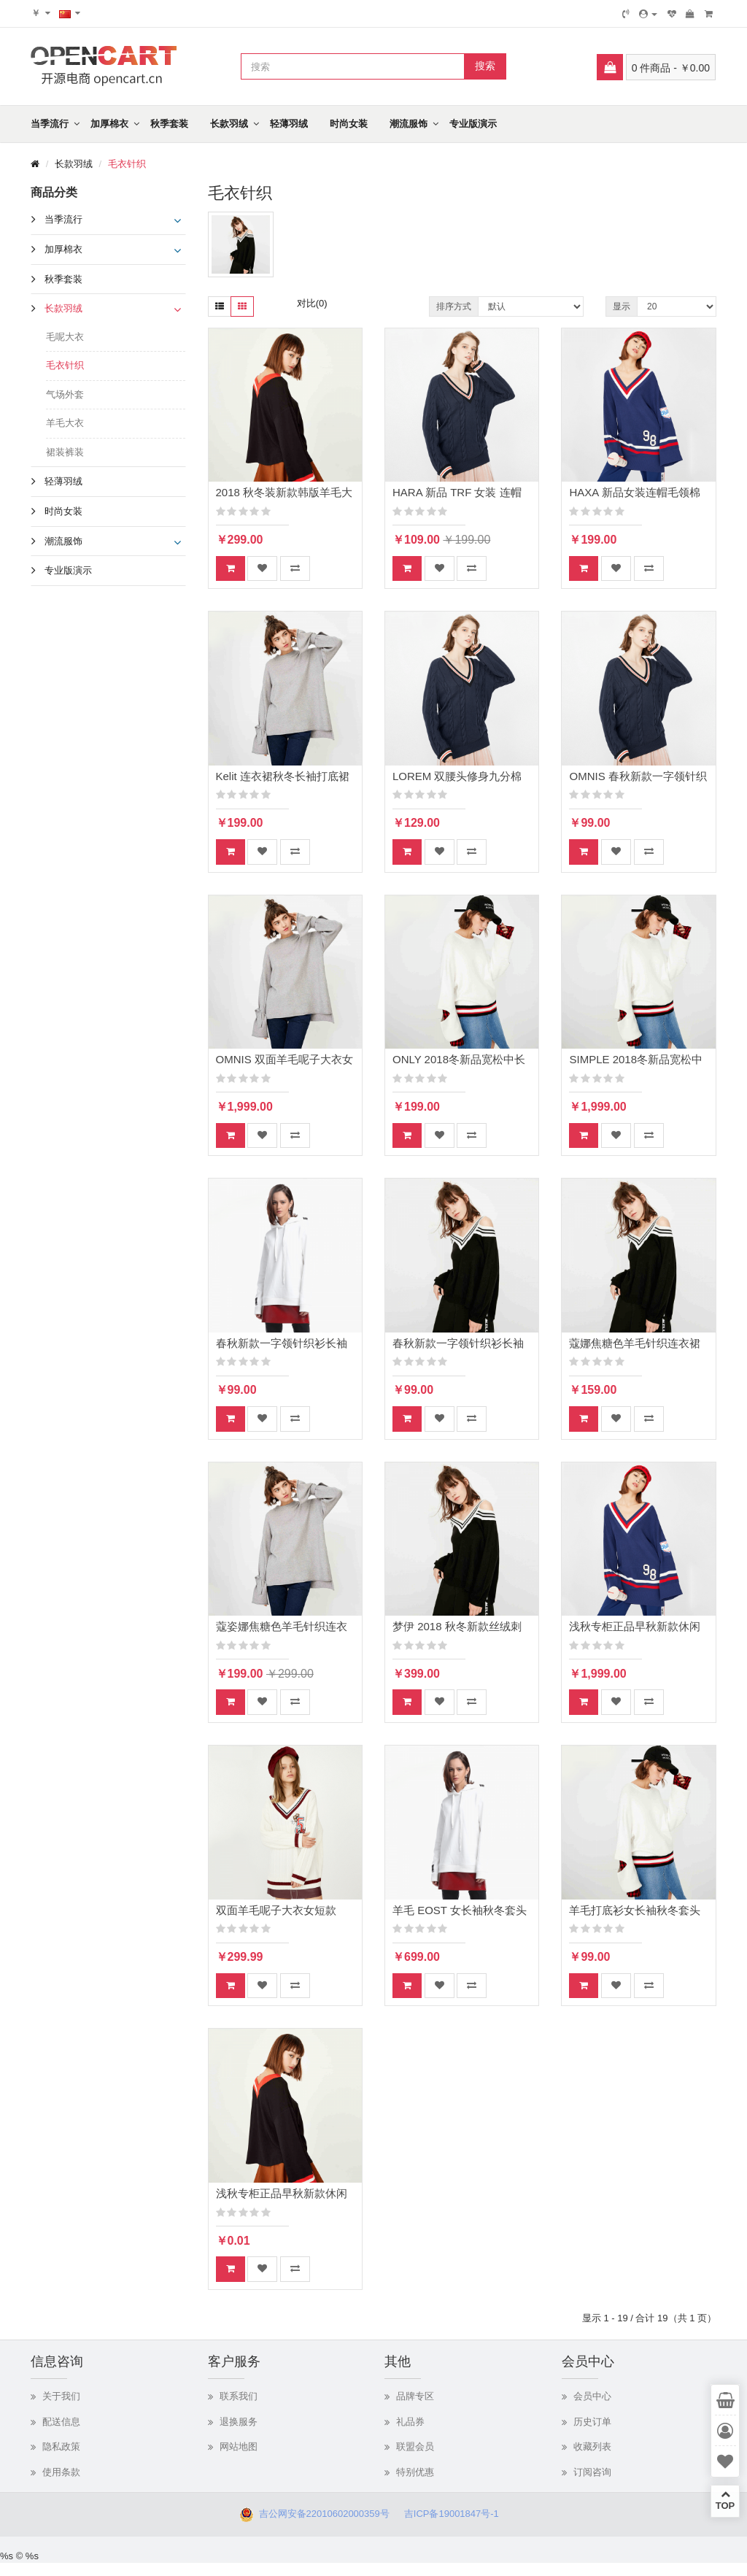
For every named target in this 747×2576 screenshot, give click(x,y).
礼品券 (410, 2421)
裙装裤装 (65, 452)
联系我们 (239, 2396)
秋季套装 (169, 123)
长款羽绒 (229, 123)
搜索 (485, 66)
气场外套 (65, 394)
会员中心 (592, 2396)
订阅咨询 (592, 2472)
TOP (725, 2500)
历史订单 (592, 2421)
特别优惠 (415, 2472)
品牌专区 (415, 2396)
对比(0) (312, 303)
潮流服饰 (408, 123)
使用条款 (61, 2472)
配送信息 (61, 2421)
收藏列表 (592, 2446)
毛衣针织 (127, 163)
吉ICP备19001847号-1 (455, 2513)
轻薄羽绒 (289, 123)
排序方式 (453, 306)
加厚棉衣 (109, 123)
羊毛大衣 (65, 422)
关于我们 (61, 2396)
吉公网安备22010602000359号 (321, 2513)
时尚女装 (349, 123)
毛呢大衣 (65, 336)
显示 (621, 306)
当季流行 (50, 123)
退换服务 (239, 2421)
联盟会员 (415, 2446)
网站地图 (239, 2446)
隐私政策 (61, 2446)
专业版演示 (473, 123)
